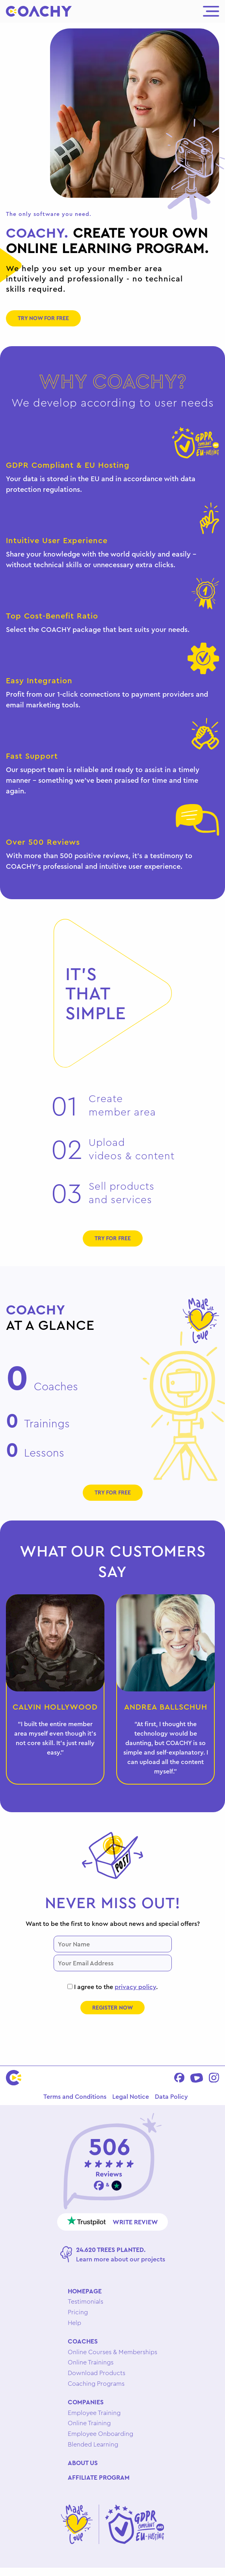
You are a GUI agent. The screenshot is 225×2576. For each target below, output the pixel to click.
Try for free (113, 1238)
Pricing (78, 2312)
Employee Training (94, 2413)
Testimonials (85, 2301)
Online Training (89, 2423)
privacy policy (135, 1987)
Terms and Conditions (74, 2096)
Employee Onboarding (100, 2433)
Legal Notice (130, 2096)
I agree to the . (112, 1987)
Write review (112, 2221)
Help (74, 2323)
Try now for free (43, 318)
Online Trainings (90, 2362)
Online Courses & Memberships (112, 2352)
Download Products (96, 2373)
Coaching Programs (96, 2383)
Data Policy (171, 2096)
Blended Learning (93, 2444)
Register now (112, 2007)
